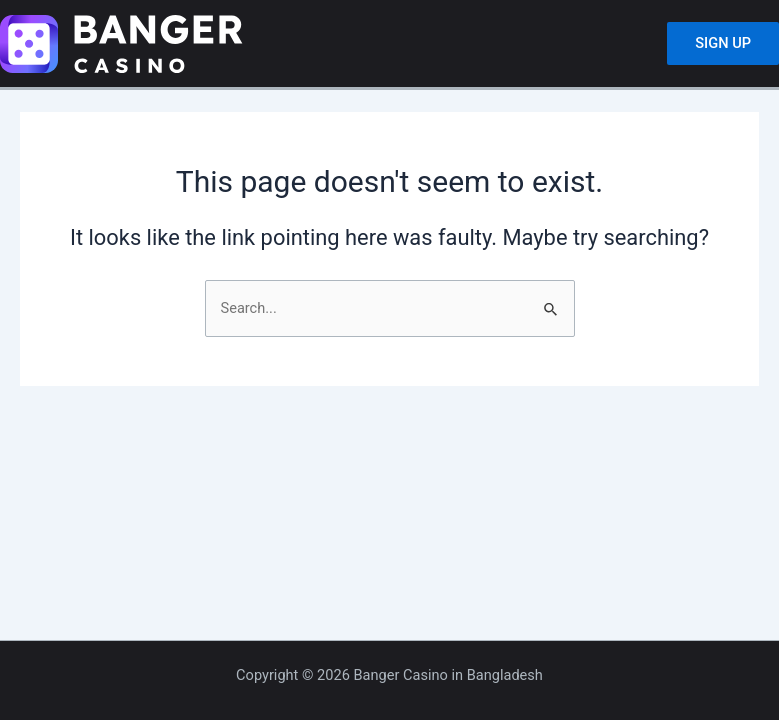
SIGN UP (723, 43)
